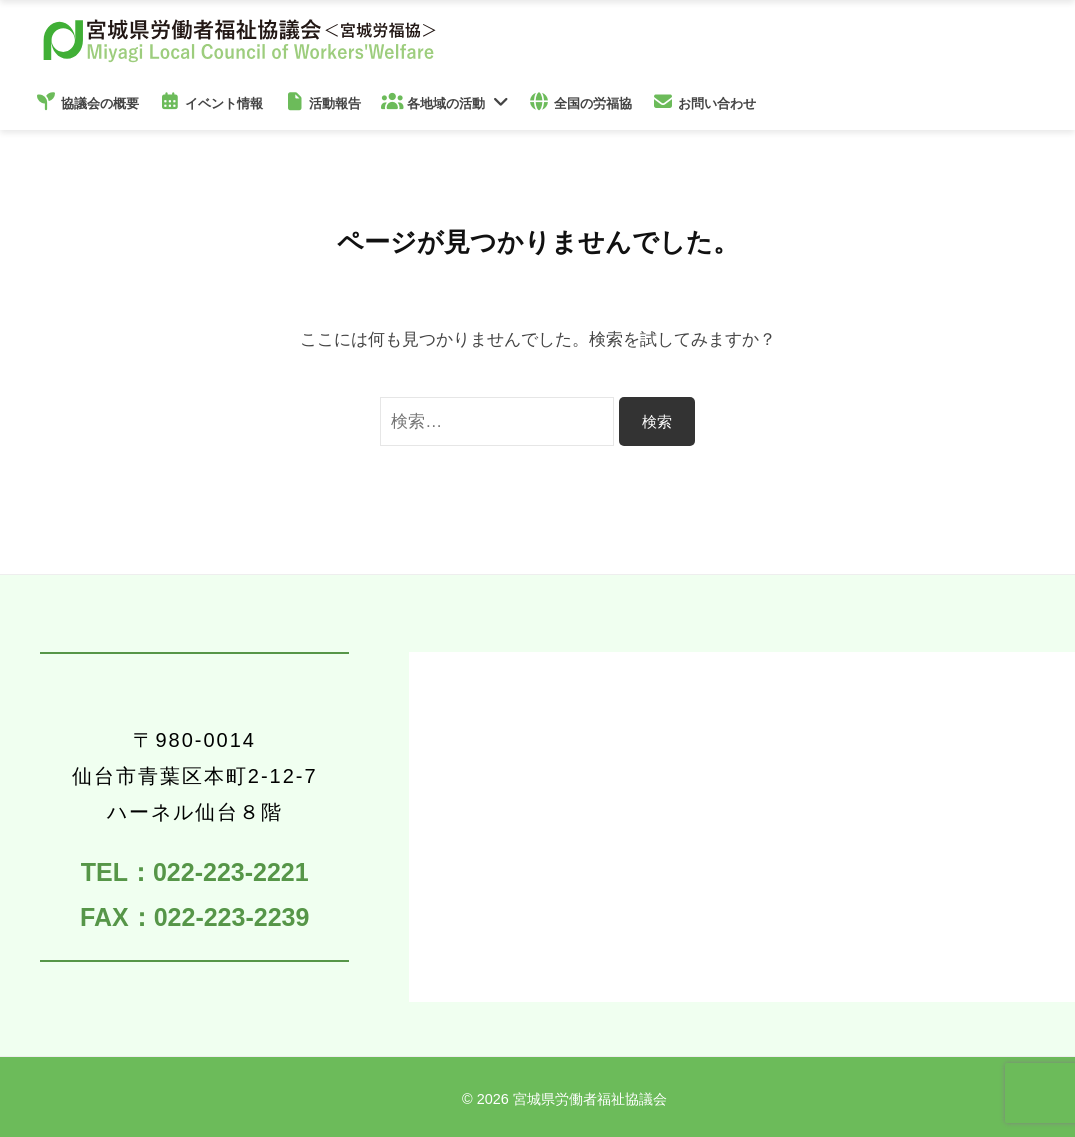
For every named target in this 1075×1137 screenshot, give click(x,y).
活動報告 (322, 101)
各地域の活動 (433, 101)
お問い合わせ (704, 101)
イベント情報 (211, 101)
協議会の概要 (87, 101)
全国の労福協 (580, 101)
